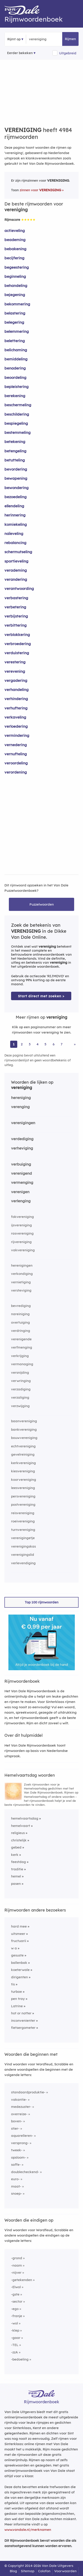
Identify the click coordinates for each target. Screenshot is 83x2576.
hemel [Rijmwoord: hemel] (16, 1876)
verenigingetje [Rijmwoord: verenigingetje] (23, 1538)
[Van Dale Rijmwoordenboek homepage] (24, 11)
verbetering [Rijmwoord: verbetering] (15, 607)
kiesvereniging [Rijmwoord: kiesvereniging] (23, 1471)
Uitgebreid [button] (67, 53)
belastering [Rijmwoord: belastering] (14, 313)
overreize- (19, 2114)
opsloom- (18, 2157)
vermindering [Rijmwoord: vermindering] (16, 735)
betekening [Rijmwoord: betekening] (14, 441)
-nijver (16, 2272)
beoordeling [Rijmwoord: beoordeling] (15, 377)
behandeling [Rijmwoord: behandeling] (15, 285)
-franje (16, 2316)
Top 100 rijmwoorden (41, 1602)
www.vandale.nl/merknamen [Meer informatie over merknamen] (27, 2529)
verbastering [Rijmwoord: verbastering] (16, 597)
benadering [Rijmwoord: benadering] (15, 368)
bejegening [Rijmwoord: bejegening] (14, 294)
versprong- (20, 2143)
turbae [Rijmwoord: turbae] (16, 1991)
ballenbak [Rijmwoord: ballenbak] (19, 1962)
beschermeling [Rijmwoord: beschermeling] (17, 404)
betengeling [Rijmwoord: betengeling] (15, 451)
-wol (14, 2323)
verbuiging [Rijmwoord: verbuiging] (21, 1164)
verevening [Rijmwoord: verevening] (14, 671)
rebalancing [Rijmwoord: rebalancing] (15, 542)
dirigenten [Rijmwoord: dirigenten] (19, 1977)
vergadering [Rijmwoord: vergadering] (15, 680)
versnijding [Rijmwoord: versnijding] (20, 1372)
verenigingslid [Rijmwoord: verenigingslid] (22, 1554)
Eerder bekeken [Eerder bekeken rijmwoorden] (20, 53)
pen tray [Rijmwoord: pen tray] (18, 1999)
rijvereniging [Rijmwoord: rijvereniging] (21, 1242)
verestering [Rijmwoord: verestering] (14, 662)
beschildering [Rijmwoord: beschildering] (16, 414)
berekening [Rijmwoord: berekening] (14, 395)
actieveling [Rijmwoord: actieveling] (14, 230)
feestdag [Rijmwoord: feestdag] (18, 1862)
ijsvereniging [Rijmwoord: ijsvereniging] (21, 1225)
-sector (16, 2301)
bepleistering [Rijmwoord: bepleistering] (16, 386)
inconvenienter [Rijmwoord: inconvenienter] (23, 2020)
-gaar (15, 2338)
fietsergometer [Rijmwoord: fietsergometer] (23, 2027)
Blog (13, 2571)
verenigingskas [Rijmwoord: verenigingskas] (23, 1546)
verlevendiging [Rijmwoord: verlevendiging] (23, 1563)
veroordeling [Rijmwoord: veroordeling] (16, 763)
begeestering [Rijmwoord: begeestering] (16, 267)
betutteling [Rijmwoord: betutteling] (14, 460)
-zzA (14, 2352)
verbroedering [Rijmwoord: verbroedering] (17, 643)
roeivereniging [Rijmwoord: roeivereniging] (23, 1521)
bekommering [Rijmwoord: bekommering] (17, 304)
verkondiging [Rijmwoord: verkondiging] (22, 1274)
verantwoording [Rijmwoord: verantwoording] (19, 588)
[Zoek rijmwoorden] (50, 39)
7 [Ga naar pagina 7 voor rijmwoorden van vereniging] (61, 1044)
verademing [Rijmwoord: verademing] (15, 570)
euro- (15, 2179)
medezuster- (21, 2107)
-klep (15, 2330)
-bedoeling (20, 2359)
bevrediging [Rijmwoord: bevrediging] (21, 1306)
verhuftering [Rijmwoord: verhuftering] (15, 708)
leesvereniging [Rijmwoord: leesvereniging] (23, 1488)
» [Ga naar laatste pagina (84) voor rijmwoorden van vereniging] (74, 1044)
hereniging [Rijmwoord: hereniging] (21, 1097)
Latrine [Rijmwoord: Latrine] (17, 2006)
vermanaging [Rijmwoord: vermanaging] (22, 1364)
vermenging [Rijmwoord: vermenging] (22, 1182)
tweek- (16, 2150)
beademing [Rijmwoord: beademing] (14, 239)
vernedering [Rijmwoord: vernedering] (15, 744)
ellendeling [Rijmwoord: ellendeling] (14, 506)
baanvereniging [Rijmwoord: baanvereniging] (24, 1421)
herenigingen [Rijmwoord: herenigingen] (22, 1265)
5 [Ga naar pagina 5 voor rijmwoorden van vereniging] (45, 1044)
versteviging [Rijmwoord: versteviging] (21, 1290)
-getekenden (21, 2280)
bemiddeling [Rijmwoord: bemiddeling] (15, 359)
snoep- (16, 2193)
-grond (16, 2258)
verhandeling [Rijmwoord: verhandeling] (16, 689)
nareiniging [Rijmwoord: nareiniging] (20, 1314)
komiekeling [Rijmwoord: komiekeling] (15, 524)
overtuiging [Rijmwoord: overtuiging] (20, 1322)
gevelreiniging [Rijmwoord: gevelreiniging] (23, 1454)
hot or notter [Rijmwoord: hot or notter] (21, 2013)
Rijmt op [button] (14, 39)
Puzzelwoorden (41, 904)
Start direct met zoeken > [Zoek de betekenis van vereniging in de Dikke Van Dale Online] (41, 996)
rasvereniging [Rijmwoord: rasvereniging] (22, 1233)
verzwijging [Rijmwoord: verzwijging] (20, 1406)
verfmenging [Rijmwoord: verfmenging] (21, 1347)
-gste (15, 2294)
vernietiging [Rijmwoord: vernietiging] (21, 1282)
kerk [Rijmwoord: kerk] (14, 1855)
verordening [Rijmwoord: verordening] (15, 772)
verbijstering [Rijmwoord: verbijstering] (16, 616)
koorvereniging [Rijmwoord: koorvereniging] (23, 1479)
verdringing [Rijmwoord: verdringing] (20, 1331)
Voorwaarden (65, 2571)
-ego (15, 2309)
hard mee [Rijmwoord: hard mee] (19, 1926)
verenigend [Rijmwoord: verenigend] (21, 1173)
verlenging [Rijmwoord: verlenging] (21, 1201)
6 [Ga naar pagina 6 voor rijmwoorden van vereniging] (53, 1044)
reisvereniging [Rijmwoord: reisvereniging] (22, 1513)
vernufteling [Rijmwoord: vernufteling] (15, 754)
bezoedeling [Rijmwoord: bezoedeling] (15, 496)
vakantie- (19, 2099)
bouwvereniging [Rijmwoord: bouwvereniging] (24, 1438)
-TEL (14, 2345)
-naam (16, 2265)
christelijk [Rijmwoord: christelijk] (19, 1840)
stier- (15, 2128)
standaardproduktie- (28, 2092)
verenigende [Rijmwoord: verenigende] (21, 1339)
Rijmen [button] (70, 39)
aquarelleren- (22, 2135)
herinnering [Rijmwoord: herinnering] (14, 515)
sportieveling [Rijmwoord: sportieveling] (16, 561)
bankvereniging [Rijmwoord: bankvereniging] (24, 1429)
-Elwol (16, 2287)
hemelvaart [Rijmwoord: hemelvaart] (20, 1826)
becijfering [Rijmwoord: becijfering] (14, 258)
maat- (16, 2186)
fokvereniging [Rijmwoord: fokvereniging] (22, 1217)
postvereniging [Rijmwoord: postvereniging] (23, 1504)
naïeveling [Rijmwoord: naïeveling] (13, 533)
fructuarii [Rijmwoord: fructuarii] (18, 1941)
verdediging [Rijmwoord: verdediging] (22, 1138)
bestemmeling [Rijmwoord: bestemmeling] (17, 432)
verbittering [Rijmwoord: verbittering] (15, 625)
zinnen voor (40, 190)
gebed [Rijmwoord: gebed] (16, 1847)
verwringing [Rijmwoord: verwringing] (21, 1381)
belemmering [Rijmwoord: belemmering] (16, 331)
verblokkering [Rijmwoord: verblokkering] (17, 634)
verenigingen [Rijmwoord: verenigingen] (23, 1122)
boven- (16, 2121)
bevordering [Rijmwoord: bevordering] (15, 469)
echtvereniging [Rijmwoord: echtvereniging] (23, 1446)
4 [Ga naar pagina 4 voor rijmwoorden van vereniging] (38, 1044)
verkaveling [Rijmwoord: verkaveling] (15, 717)
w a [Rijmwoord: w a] (14, 1948)
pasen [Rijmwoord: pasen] (16, 1883)
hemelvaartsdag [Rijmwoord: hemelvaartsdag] (24, 1818)
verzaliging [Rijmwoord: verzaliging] (20, 1397)
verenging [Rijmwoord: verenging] (20, 1106)
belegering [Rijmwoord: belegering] (14, 322)
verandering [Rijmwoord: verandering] (15, 579)
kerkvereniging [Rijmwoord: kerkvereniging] (23, 1463)
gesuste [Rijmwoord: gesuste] (17, 1955)
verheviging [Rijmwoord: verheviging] (22, 1148)
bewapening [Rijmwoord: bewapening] (15, 478)
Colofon (44, 2571)
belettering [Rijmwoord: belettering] (14, 340)
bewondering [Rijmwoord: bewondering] (16, 487)
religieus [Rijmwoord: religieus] (18, 1833)
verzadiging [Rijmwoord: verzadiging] (21, 1389)
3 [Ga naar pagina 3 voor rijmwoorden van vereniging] (30, 1044)
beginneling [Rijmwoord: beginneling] (15, 276)
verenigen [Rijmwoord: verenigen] (20, 1191)
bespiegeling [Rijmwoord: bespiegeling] (16, 423)
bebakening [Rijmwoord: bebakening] (15, 248)
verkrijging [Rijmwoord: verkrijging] (20, 1356)
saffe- (16, 2164)
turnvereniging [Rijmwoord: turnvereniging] (23, 1530)
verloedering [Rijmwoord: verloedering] (16, 726)
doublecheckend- (25, 2172)
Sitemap (27, 2571)
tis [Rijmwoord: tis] (13, 1984)
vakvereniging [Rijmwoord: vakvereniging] (23, 1250)
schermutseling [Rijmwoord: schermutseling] (18, 551)
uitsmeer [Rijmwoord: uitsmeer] (18, 1934)
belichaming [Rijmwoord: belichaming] (15, 349)
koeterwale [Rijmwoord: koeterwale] (20, 1970)
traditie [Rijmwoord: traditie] (17, 1869)
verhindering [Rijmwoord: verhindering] (16, 698)
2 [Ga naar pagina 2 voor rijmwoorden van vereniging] (22, 1044)
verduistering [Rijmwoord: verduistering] (16, 652)
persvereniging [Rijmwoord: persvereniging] (23, 1496)
